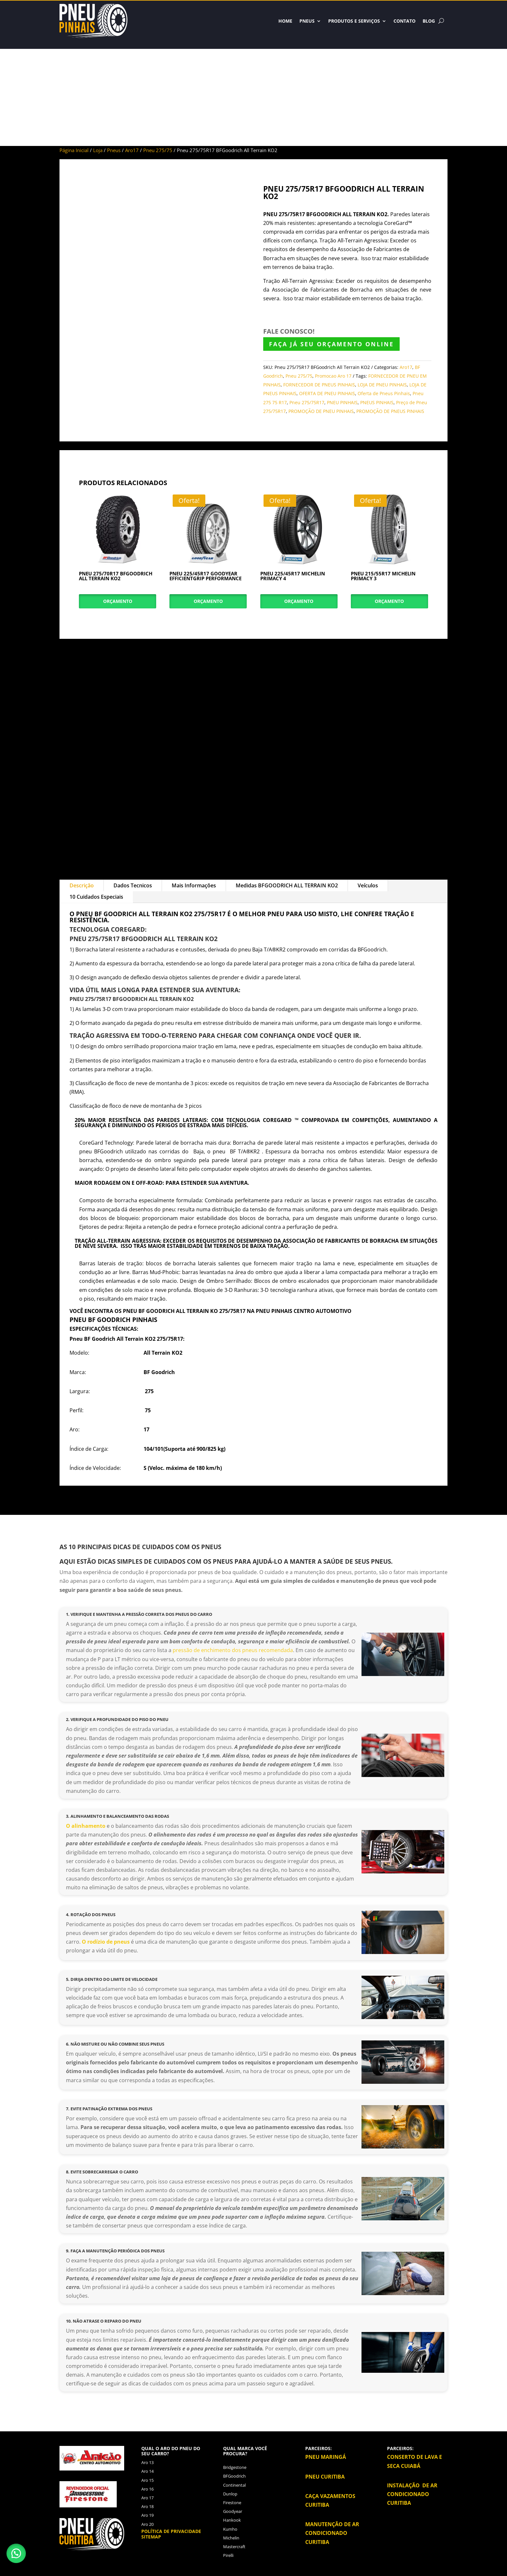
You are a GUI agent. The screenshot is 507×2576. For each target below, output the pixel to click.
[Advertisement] (253, 97)
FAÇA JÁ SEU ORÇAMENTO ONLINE (331, 344)
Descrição (82, 885)
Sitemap (151, 2537)
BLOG (429, 21)
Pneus (307, 21)
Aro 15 (147, 2480)
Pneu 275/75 (157, 150)
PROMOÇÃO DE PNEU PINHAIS (321, 411)
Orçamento (117, 601)
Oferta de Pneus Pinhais (384, 393)
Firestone (232, 2502)
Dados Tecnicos (132, 885)
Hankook (232, 2520)
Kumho (230, 2529)
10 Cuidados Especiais (96, 896)
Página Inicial (74, 150)
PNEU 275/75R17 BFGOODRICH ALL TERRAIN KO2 (325, 214)
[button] (16, 2553)
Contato (404, 21)
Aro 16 (147, 2489)
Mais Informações (194, 885)
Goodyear (232, 2511)
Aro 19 (147, 2515)
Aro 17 (147, 2498)
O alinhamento (86, 1825)
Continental (234, 2485)
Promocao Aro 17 (333, 376)
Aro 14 (147, 2471)
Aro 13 (147, 2462)
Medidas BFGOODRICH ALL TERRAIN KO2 (287, 885)
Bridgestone (234, 2467)
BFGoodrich (234, 2476)
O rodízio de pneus (106, 1941)
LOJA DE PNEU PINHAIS (382, 385)
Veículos (368, 885)
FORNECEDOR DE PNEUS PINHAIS (319, 385)
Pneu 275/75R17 (306, 402)
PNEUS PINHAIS (377, 402)
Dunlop (230, 2494)
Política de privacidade (171, 2531)
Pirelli (228, 2555)
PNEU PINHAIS (342, 402)
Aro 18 (147, 2506)
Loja (97, 150)
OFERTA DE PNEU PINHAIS (327, 393)
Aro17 (132, 150)
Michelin (231, 2538)
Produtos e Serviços (354, 21)
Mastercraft (234, 2546)
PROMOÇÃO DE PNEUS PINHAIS (390, 411)
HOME (285, 21)
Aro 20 (147, 2524)
